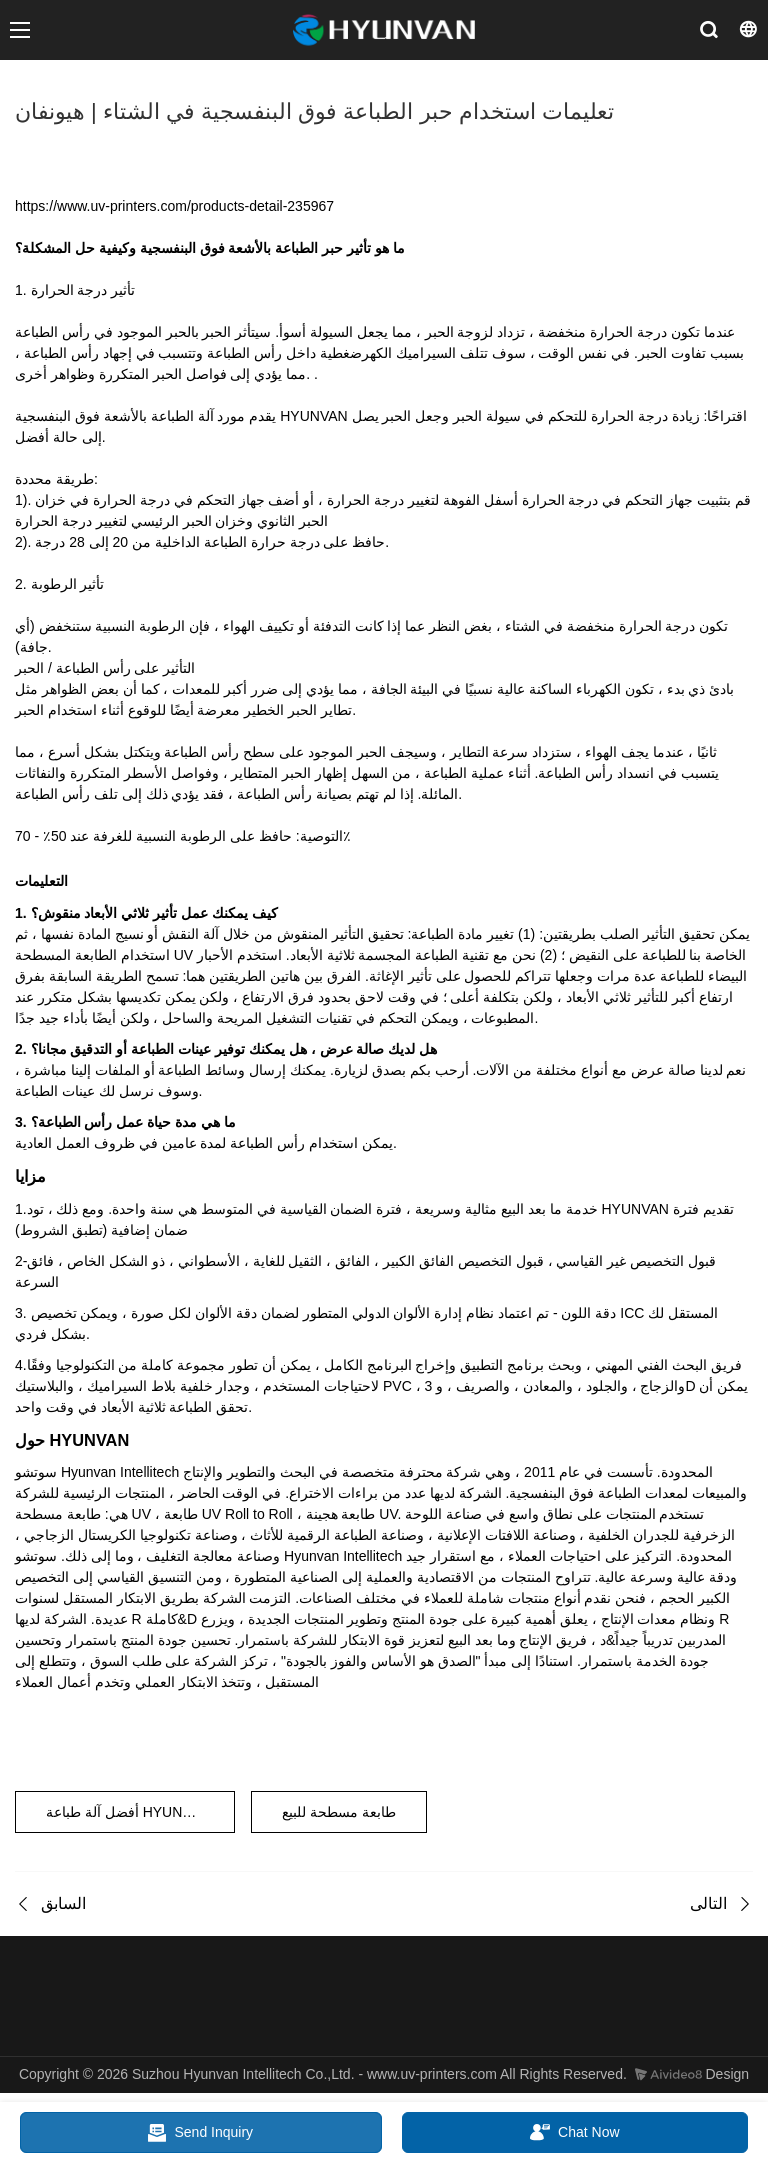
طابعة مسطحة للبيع (339, 1812)
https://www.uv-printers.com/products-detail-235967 (174, 206)
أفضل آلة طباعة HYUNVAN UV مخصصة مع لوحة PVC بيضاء (140, 1812)
